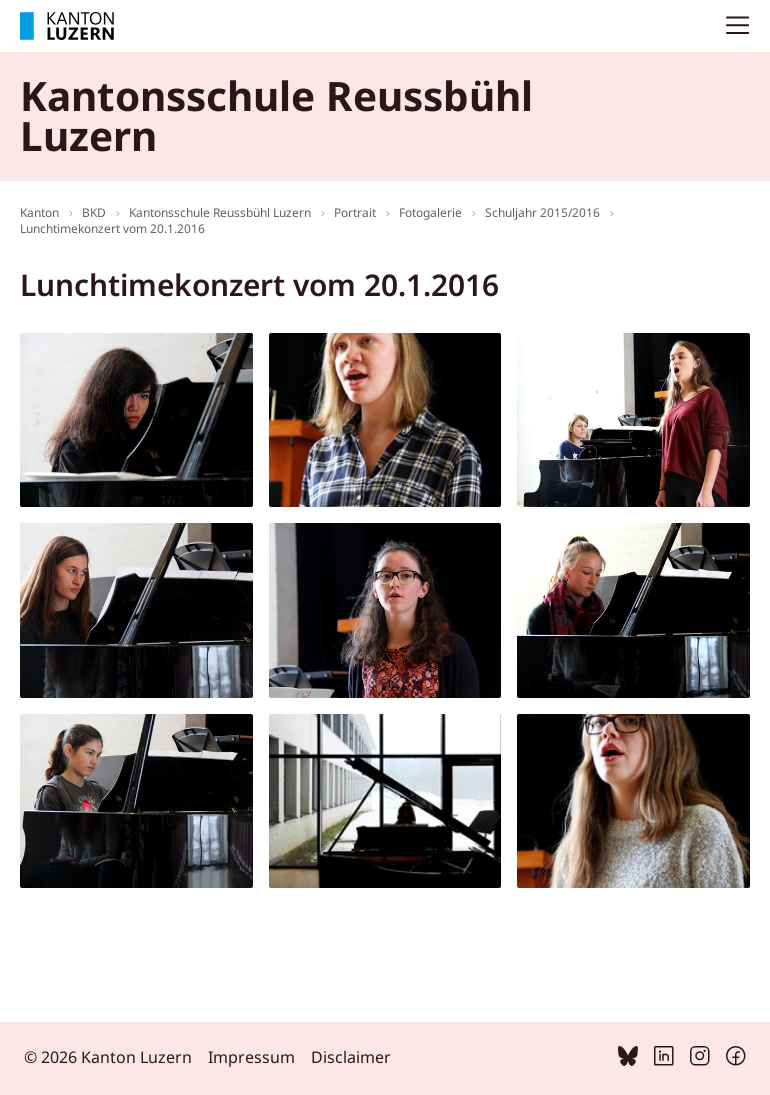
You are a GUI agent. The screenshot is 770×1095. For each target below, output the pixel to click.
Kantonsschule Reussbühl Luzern (220, 212)
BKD (94, 212)
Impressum (251, 1057)
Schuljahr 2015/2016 (542, 212)
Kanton (39, 212)
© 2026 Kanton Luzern (108, 1057)
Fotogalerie (430, 212)
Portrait (355, 212)
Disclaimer (351, 1057)
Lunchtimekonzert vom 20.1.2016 (112, 228)
